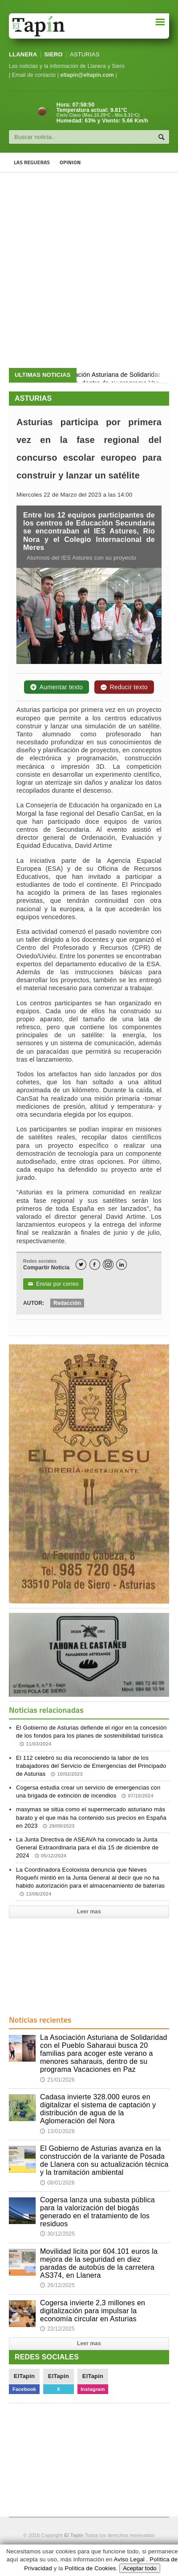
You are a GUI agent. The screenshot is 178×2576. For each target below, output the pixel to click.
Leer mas (89, 1911)
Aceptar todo (140, 2568)
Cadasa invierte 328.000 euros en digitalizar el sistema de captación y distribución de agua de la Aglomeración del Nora (98, 2109)
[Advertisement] (89, 270)
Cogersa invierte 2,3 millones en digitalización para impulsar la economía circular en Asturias (92, 2311)
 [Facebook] (94, 1264)
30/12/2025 (57, 2234)
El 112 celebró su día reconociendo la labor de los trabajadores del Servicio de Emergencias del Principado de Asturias (91, 1765)
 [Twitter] (81, 1264)
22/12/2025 (57, 2329)
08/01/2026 (57, 2183)
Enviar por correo (53, 1284)
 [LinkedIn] (121, 1264)
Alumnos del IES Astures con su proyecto (80, 557)
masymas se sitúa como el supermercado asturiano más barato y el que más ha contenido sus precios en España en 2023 (91, 1817)
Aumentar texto (56, 687)
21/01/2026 (57, 2080)
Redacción (67, 1303)
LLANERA (23, 54)
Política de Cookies (90, 2568)
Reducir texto (124, 687)
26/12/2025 (57, 2285)
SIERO (53, 54)
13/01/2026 (57, 2131)
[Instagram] (108, 1264)
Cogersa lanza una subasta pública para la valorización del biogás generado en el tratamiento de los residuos (97, 2212)
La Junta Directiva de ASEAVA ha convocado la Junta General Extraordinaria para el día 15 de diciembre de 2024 (87, 1847)
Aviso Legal (129, 2559)
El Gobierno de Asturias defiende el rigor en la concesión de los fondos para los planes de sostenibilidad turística (91, 1735)
